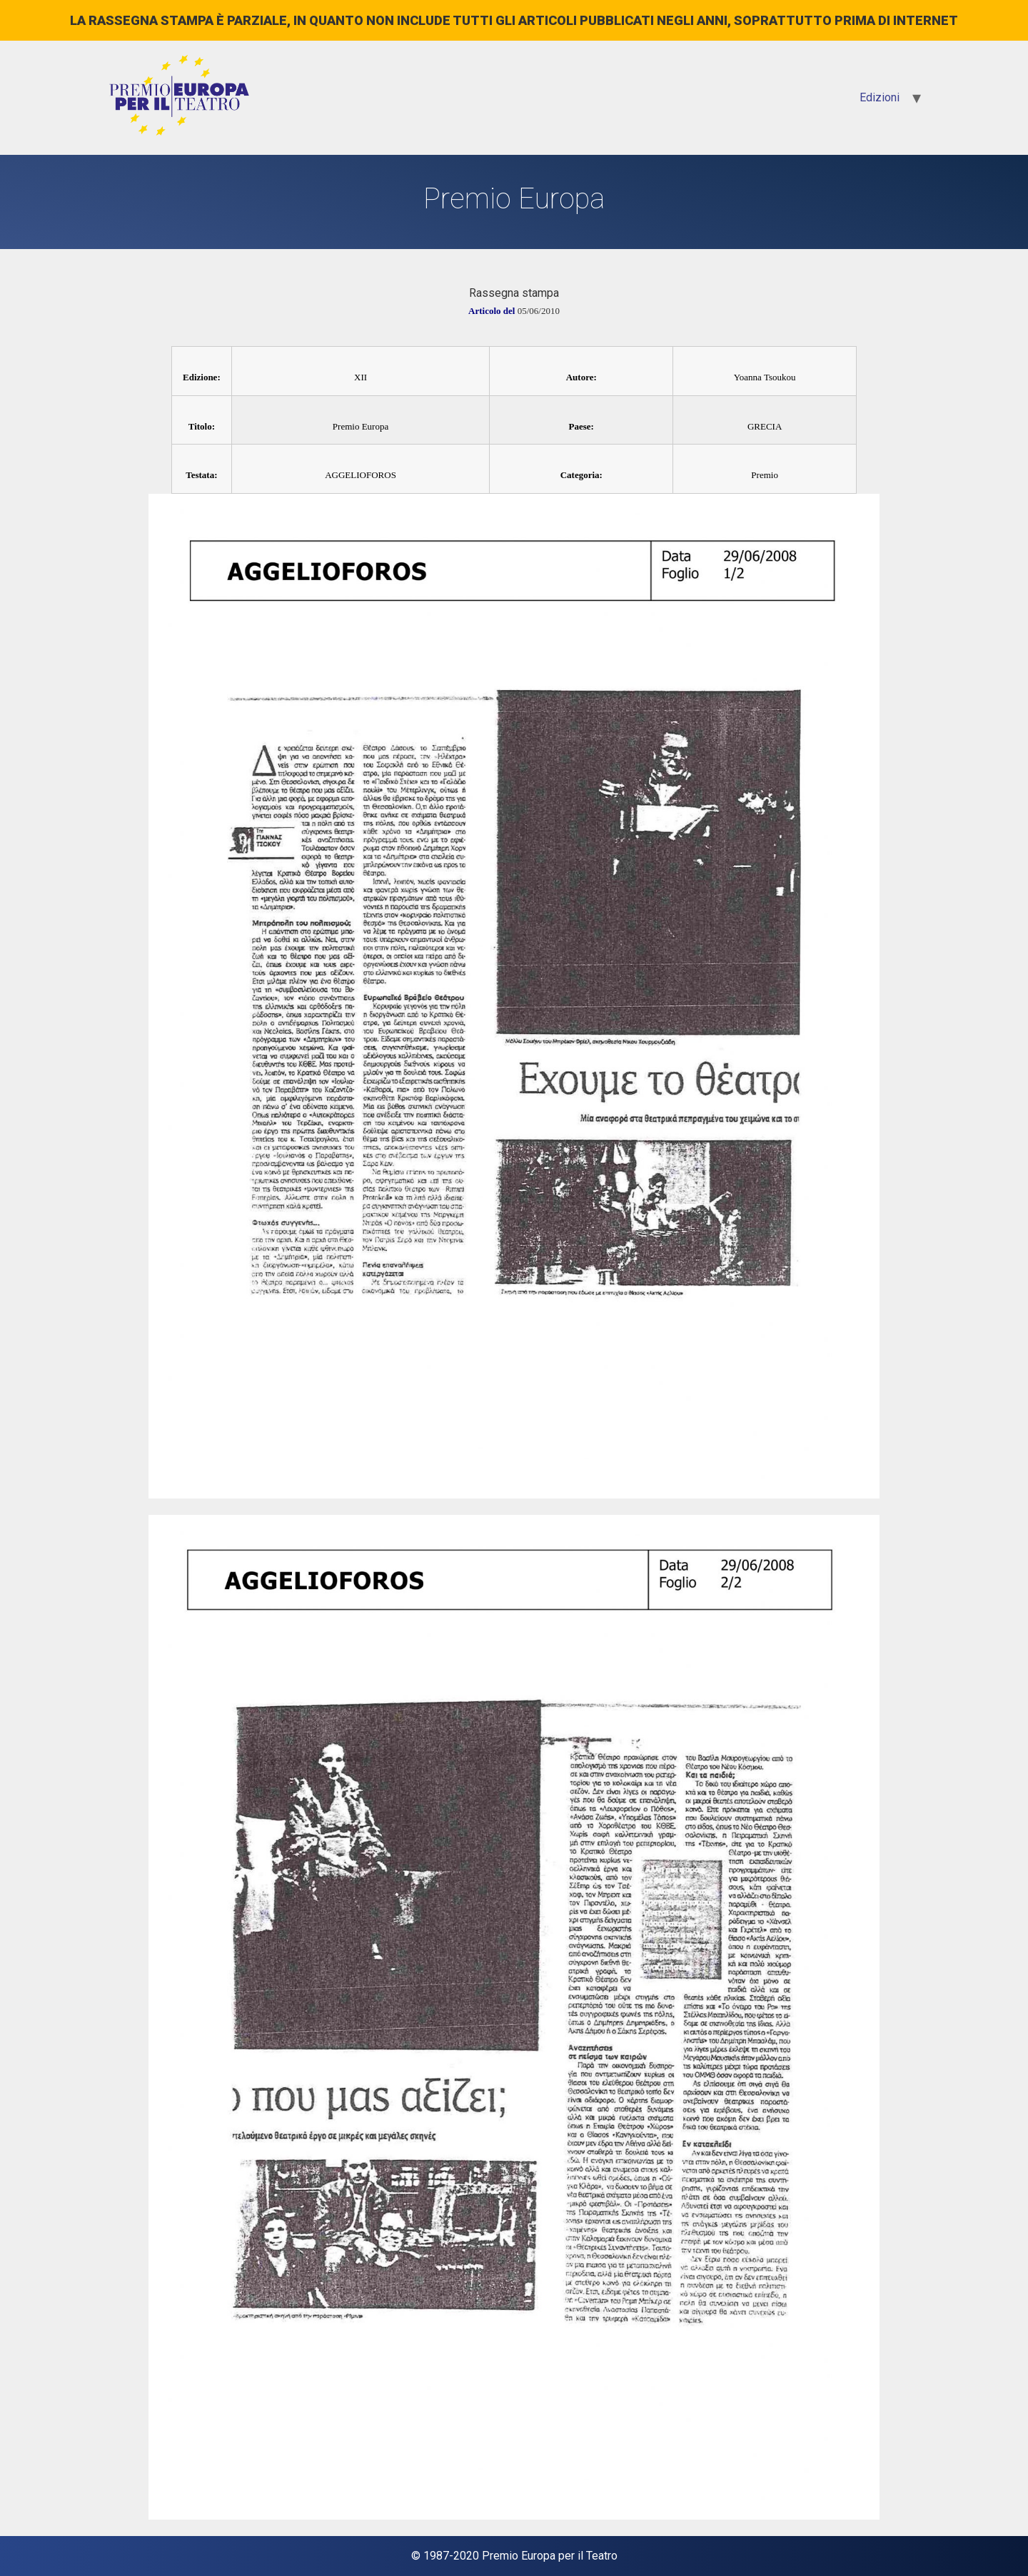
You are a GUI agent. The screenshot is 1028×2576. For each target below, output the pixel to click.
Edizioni (880, 97)
